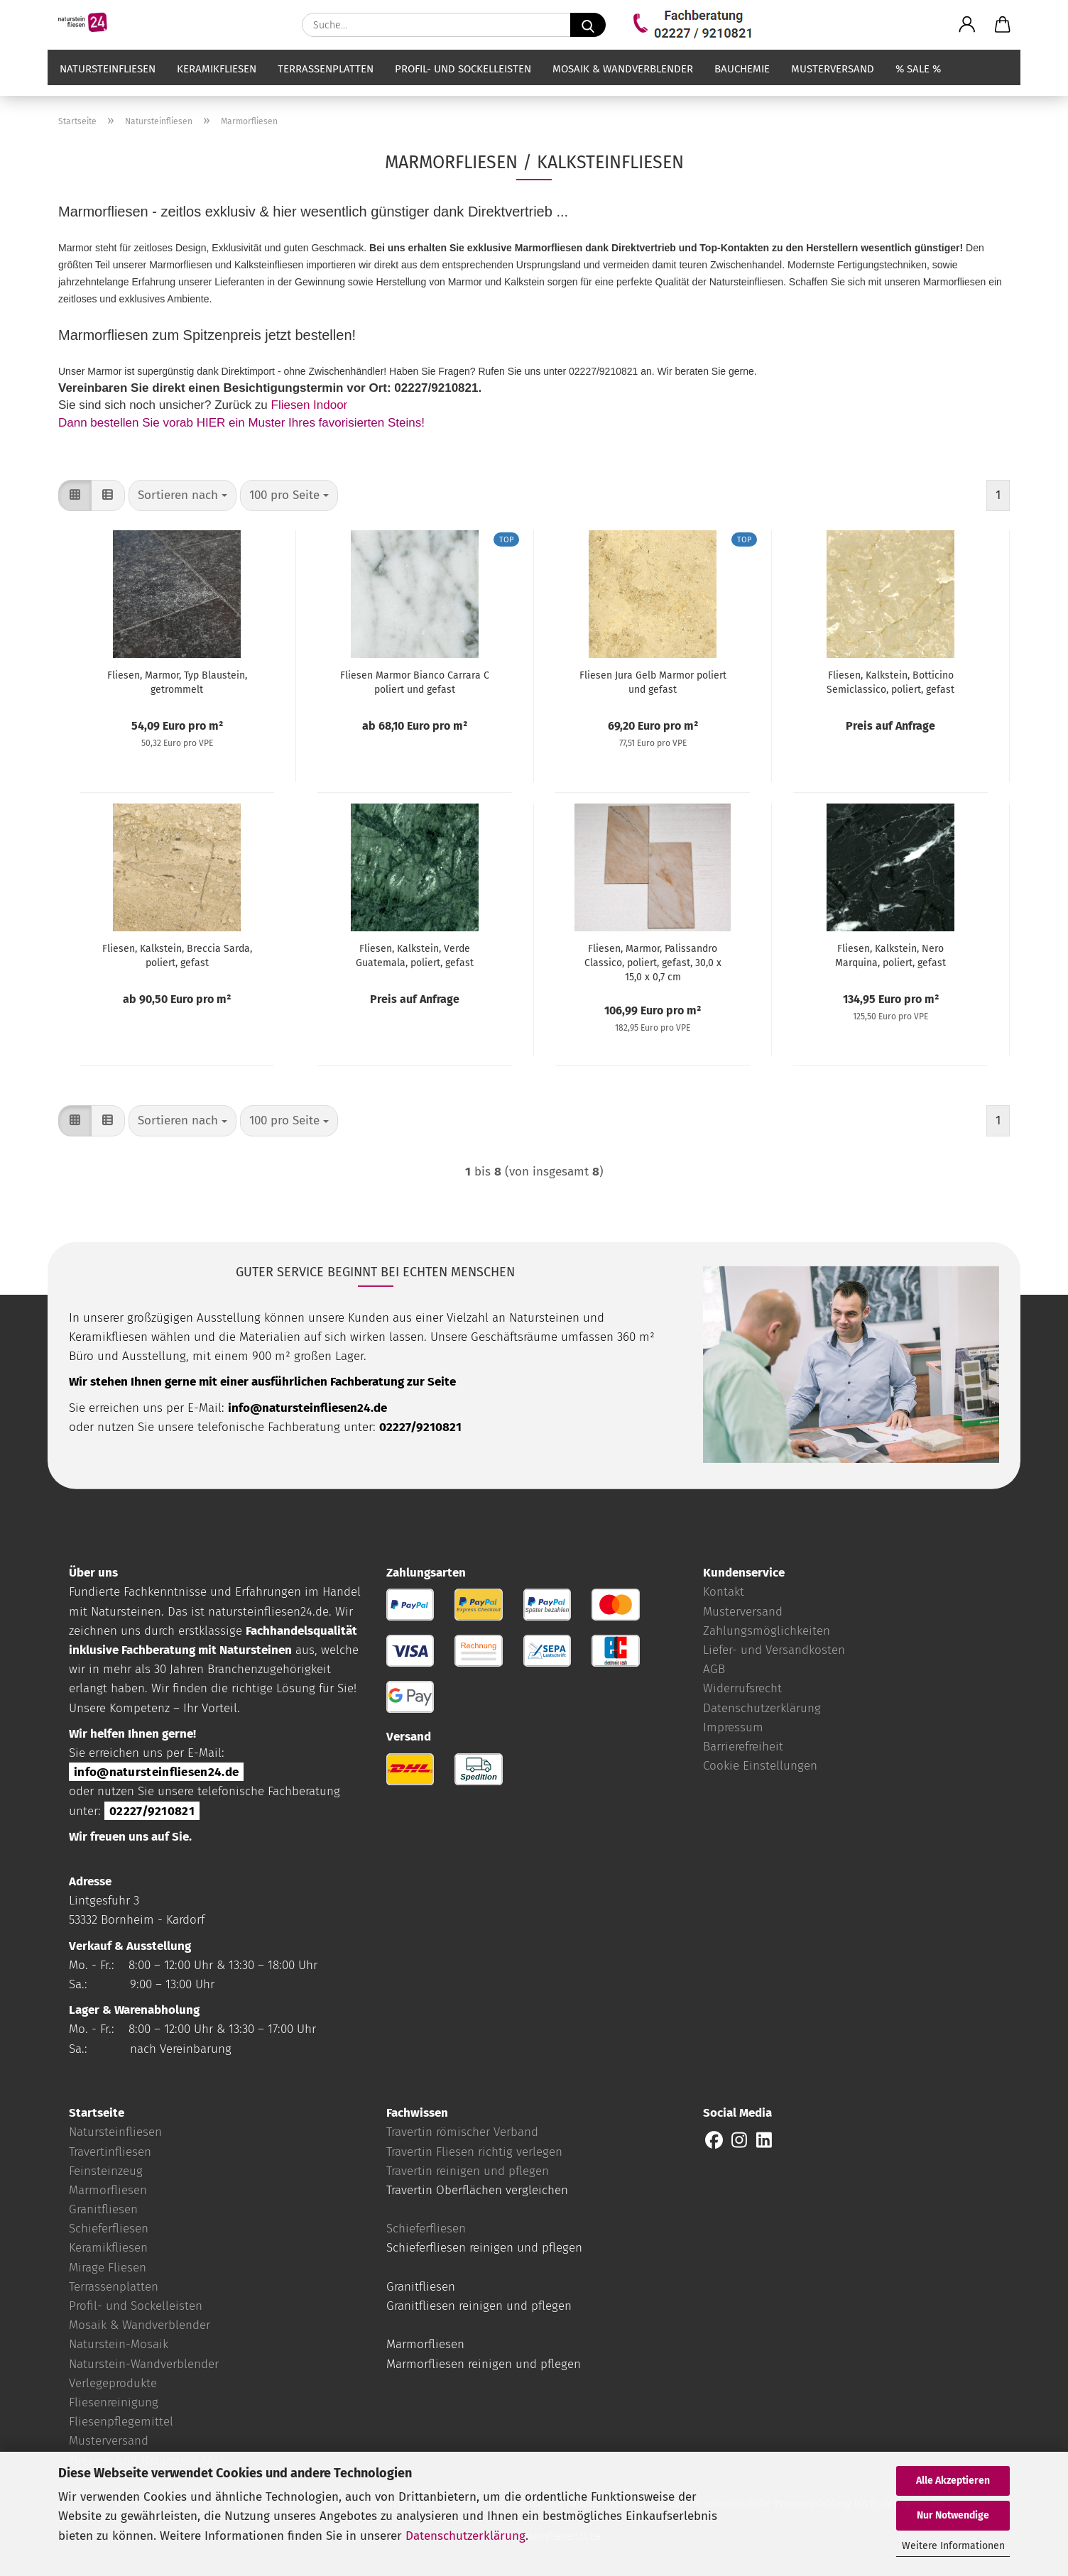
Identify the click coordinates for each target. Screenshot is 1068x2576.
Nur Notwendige (953, 2515)
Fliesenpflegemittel (121, 2421)
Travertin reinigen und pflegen (467, 2171)
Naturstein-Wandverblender (144, 2364)
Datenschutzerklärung (465, 2535)
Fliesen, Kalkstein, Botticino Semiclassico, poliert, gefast (890, 682)
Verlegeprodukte (113, 2383)
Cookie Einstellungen (760, 1765)
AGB (714, 1669)
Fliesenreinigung (113, 2402)
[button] (967, 25)
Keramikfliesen (216, 83)
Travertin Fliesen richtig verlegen (474, 2151)
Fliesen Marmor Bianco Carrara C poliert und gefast (414, 682)
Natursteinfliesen (108, 83)
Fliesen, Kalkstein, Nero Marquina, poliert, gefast (890, 956)
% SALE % (918, 83)
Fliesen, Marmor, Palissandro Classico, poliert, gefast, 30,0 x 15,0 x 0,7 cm (652, 963)
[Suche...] (588, 25)
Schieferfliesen (108, 2228)
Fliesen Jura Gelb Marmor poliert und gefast (652, 682)
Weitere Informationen (953, 2546)
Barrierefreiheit (743, 1746)
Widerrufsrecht (742, 1688)
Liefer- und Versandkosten (774, 1650)
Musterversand (832, 83)
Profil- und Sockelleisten (463, 83)
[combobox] (182, 495)
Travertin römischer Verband (462, 2132)
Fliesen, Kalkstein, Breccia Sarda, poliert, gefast (177, 956)
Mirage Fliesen (107, 2267)
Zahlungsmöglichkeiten (766, 1630)
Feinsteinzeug (106, 2171)
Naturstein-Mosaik (118, 2344)
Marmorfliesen (108, 2190)
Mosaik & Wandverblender (622, 83)
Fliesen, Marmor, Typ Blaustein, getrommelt (177, 682)
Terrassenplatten (326, 83)
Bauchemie (742, 83)
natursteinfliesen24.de (268, 1611)
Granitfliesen (103, 2209)
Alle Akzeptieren (953, 2480)
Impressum (733, 1727)
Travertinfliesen (110, 2151)
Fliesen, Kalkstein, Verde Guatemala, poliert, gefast (415, 956)
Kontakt (723, 1591)
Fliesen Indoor (309, 405)
